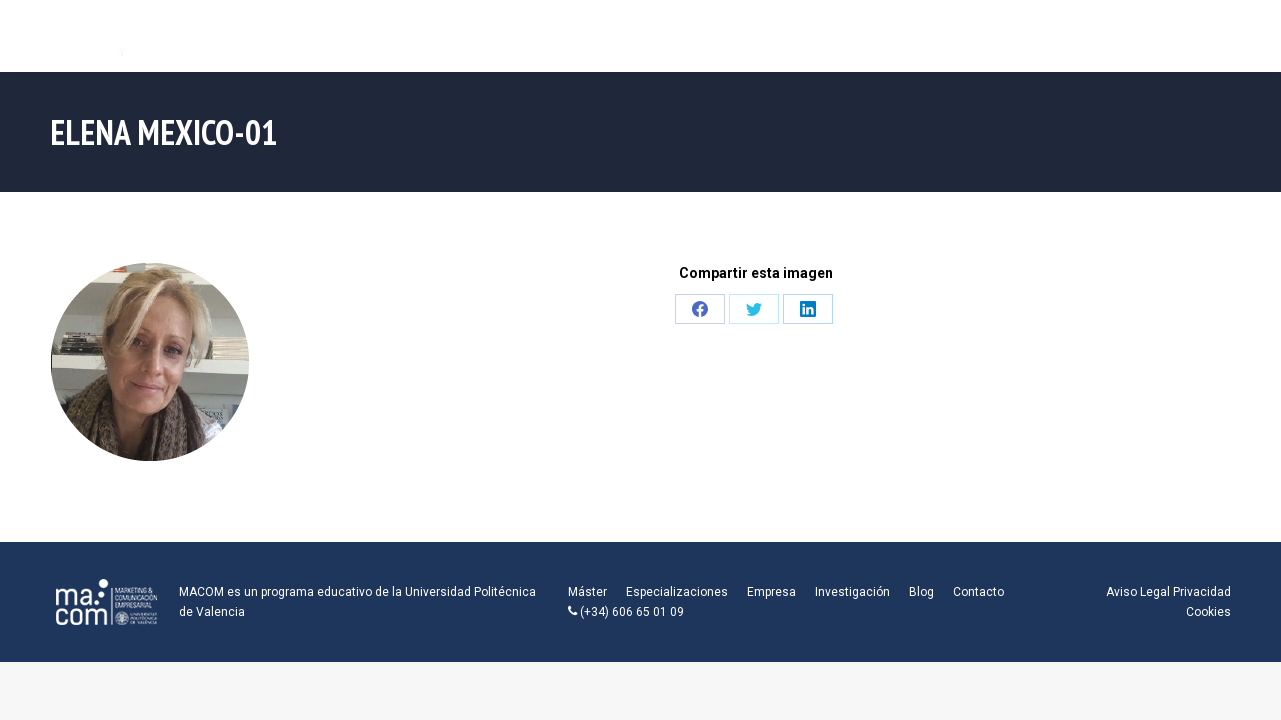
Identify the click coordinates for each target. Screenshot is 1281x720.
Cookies (1208, 612)
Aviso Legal (1138, 592)
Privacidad (1202, 592)
